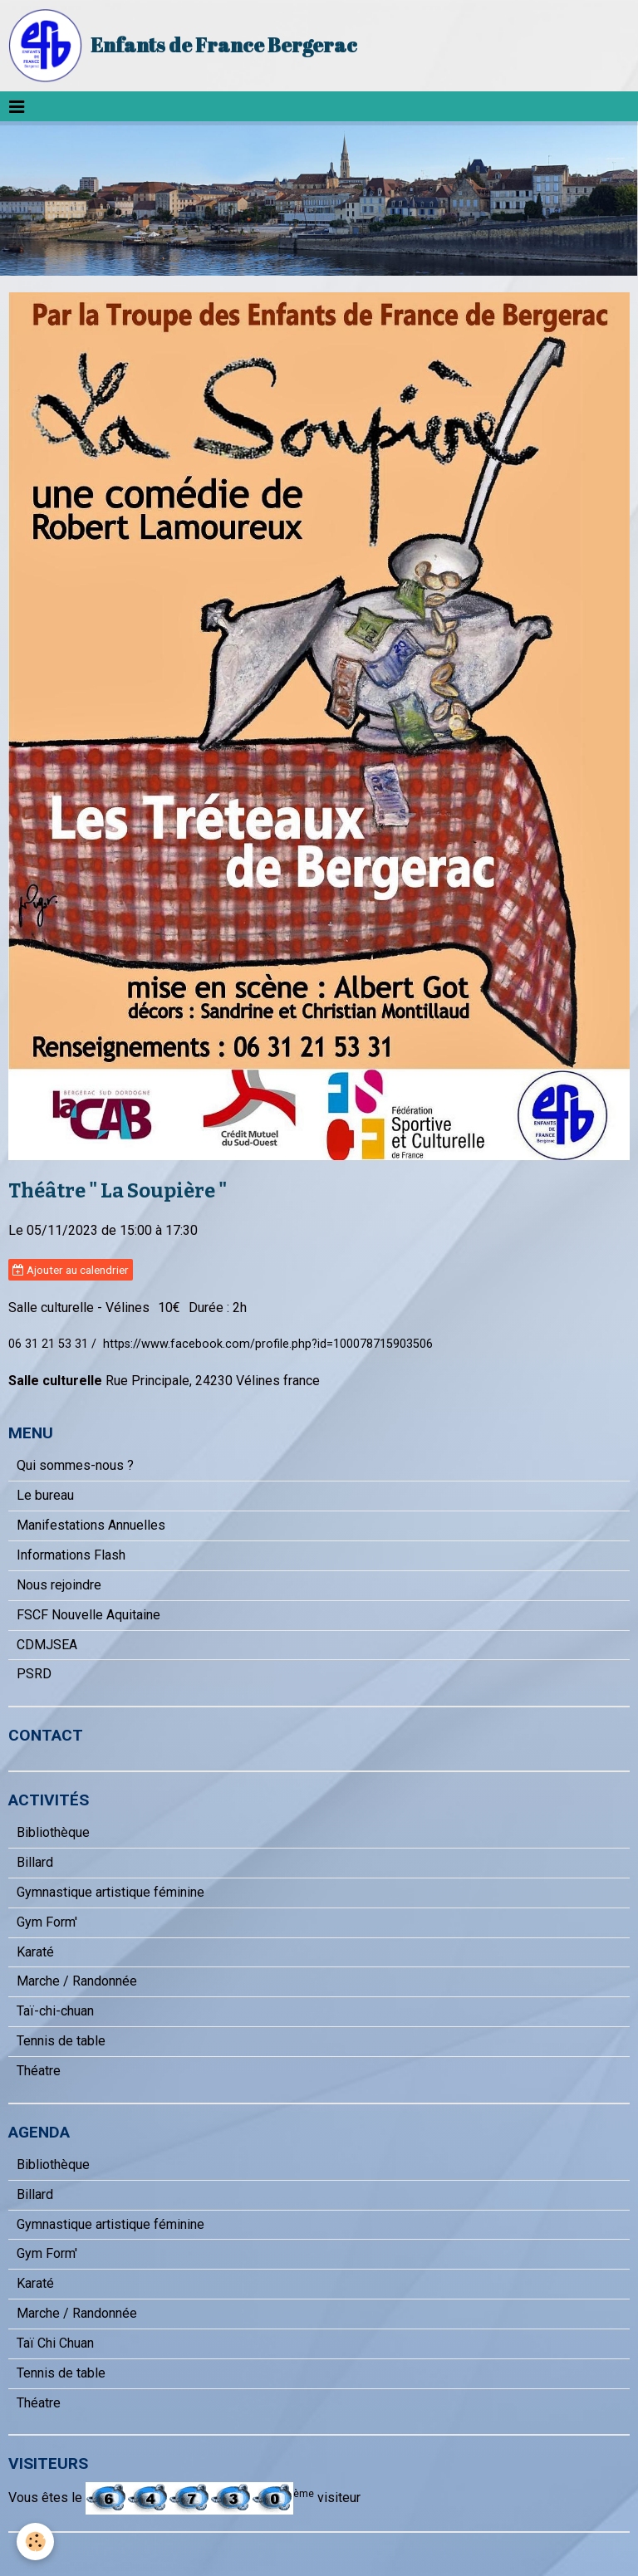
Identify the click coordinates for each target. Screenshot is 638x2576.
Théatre (39, 2071)
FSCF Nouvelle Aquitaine (88, 1615)
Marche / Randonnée (77, 1981)
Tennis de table (61, 2041)
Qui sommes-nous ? (75, 1465)
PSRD (34, 1674)
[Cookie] (35, 2541)
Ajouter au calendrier (70, 1269)
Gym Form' (47, 1922)
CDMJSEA (47, 1645)
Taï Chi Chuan (55, 2343)
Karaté (35, 1952)
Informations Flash (71, 1555)
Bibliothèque (53, 1832)
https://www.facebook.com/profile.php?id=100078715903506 (268, 1344)
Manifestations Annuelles (91, 1525)
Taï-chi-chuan (55, 2011)
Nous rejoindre (59, 1585)
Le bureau (45, 1495)
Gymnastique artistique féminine (110, 1892)
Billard (35, 1862)
